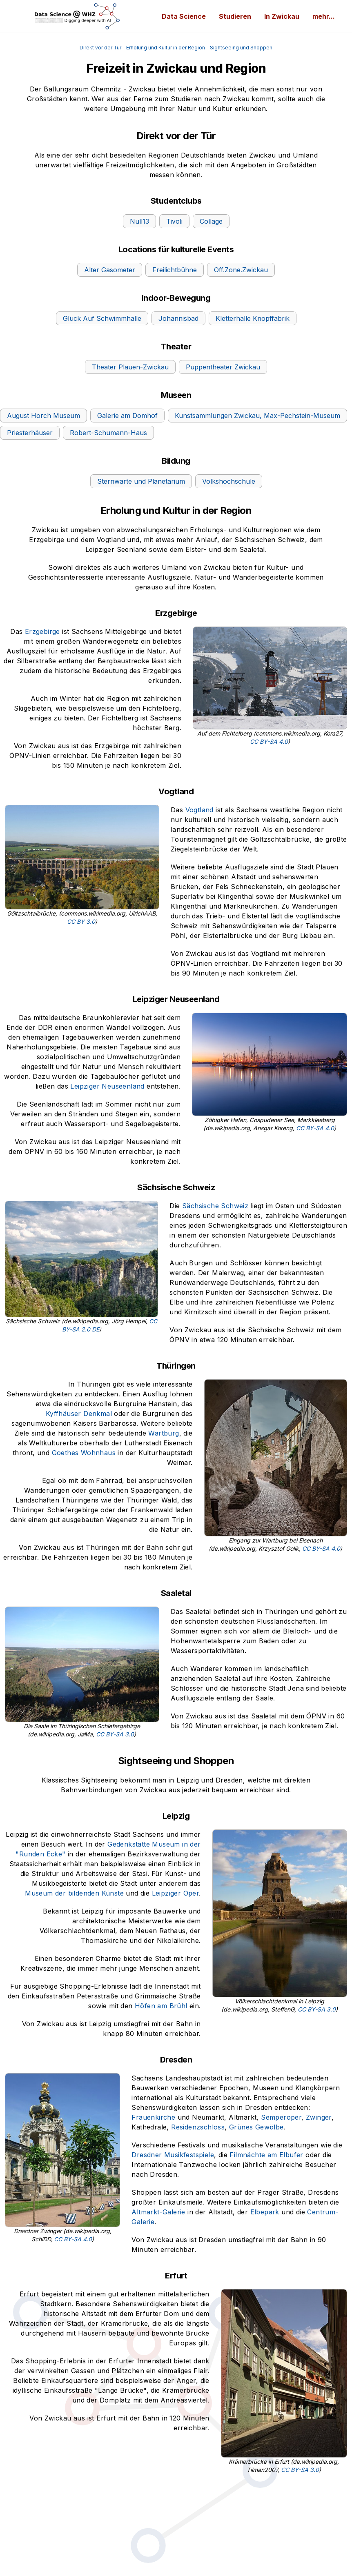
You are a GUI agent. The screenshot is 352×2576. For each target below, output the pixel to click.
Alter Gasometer (109, 270)
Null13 (139, 221)
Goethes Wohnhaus (84, 1453)
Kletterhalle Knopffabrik (253, 318)
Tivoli (174, 221)
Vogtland (199, 810)
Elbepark (264, 2212)
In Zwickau (281, 16)
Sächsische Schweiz (215, 1206)
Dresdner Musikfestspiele (172, 2155)
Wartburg (163, 1433)
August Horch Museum (43, 415)
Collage (211, 221)
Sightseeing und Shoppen (241, 47)
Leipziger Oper (175, 1893)
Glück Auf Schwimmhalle (102, 318)
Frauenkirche (153, 2117)
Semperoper (281, 2117)
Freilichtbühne (174, 270)
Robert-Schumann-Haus (108, 433)
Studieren (235, 16)
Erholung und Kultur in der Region (165, 47)
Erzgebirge (42, 631)
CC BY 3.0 (81, 921)
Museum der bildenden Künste (74, 1893)
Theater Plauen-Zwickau (130, 367)
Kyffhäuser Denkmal (79, 1413)
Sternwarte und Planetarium (141, 481)
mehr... (323, 16)
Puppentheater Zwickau (223, 367)
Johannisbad (178, 318)
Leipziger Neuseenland (107, 1086)
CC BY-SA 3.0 (115, 1734)
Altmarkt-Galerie (158, 2212)
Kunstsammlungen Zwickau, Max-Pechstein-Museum (257, 415)
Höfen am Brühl (161, 2006)
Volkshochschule (228, 481)
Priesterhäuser (30, 433)
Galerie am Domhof (127, 415)
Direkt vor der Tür (100, 47)
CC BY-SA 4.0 (269, 741)
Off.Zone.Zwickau (241, 270)
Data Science (184, 16)
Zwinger (319, 2117)
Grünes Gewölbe (256, 2127)
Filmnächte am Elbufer (266, 2155)
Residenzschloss (198, 2127)
